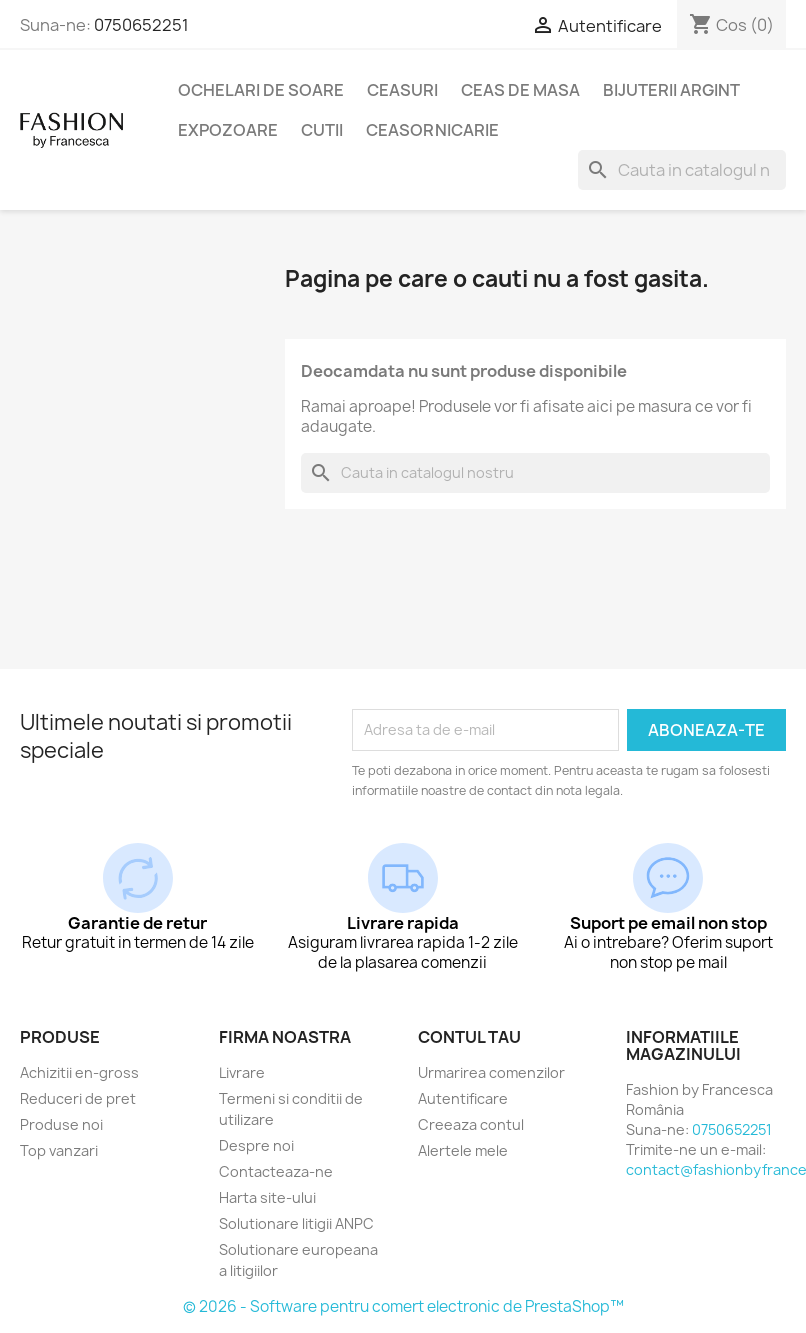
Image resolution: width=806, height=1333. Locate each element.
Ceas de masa (520, 90)
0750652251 (141, 25)
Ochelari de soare (261, 90)
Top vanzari (59, 1150)
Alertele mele (463, 1150)
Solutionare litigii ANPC (296, 1223)
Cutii (322, 130)
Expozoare (228, 130)
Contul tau (469, 1037)
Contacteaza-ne (276, 1171)
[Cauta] (682, 170)
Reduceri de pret (78, 1098)
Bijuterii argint (671, 90)
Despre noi (256, 1145)
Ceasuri (402, 90)
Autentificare (463, 1098)
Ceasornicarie (432, 130)
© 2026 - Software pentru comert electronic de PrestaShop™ (403, 1306)
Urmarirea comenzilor (491, 1072)
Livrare (242, 1072)
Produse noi (61, 1124)
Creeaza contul (471, 1124)
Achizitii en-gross (79, 1072)
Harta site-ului (267, 1197)
